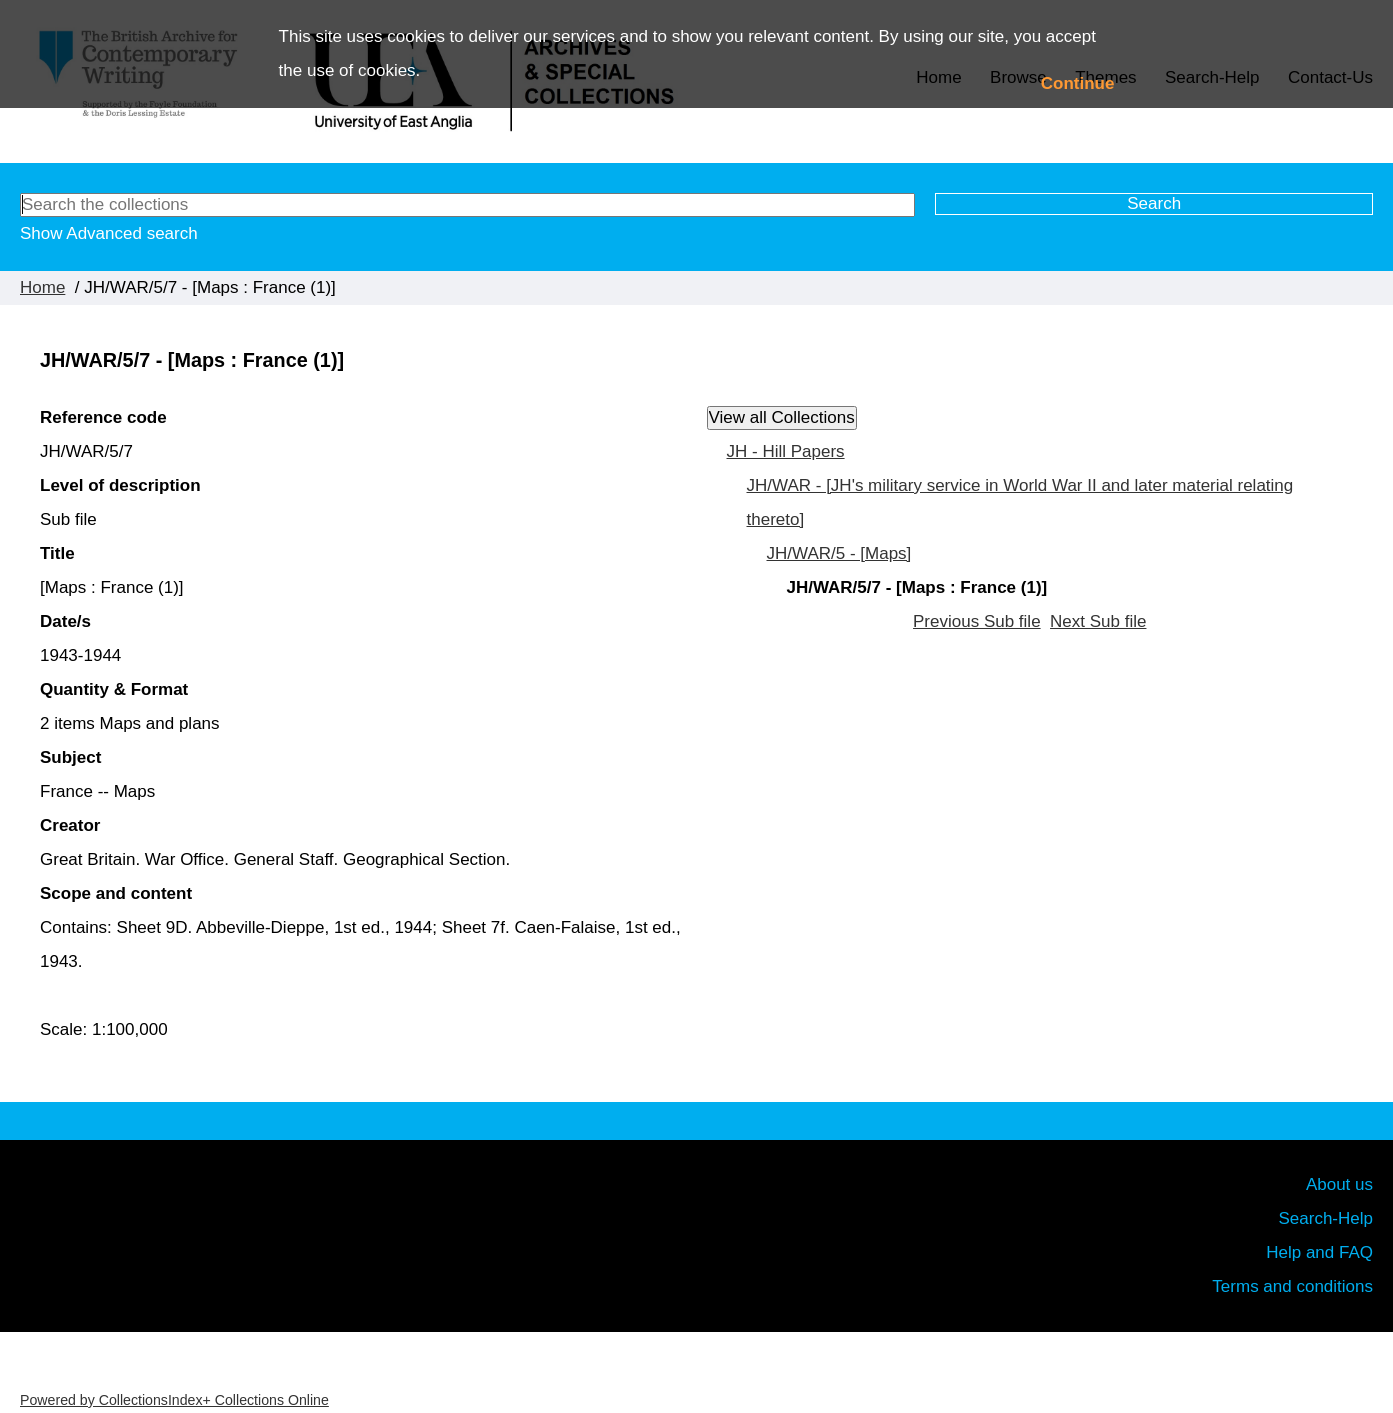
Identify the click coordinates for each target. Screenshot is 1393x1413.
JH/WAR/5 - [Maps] (839, 553)
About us (1339, 1184)
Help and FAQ (1319, 1252)
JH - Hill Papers (786, 451)
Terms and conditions (1292, 1286)
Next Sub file (1098, 621)
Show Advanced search (109, 233)
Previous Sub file (977, 621)
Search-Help (1326, 1218)
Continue (1078, 83)
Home (42, 287)
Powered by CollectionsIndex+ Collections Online (174, 1400)
